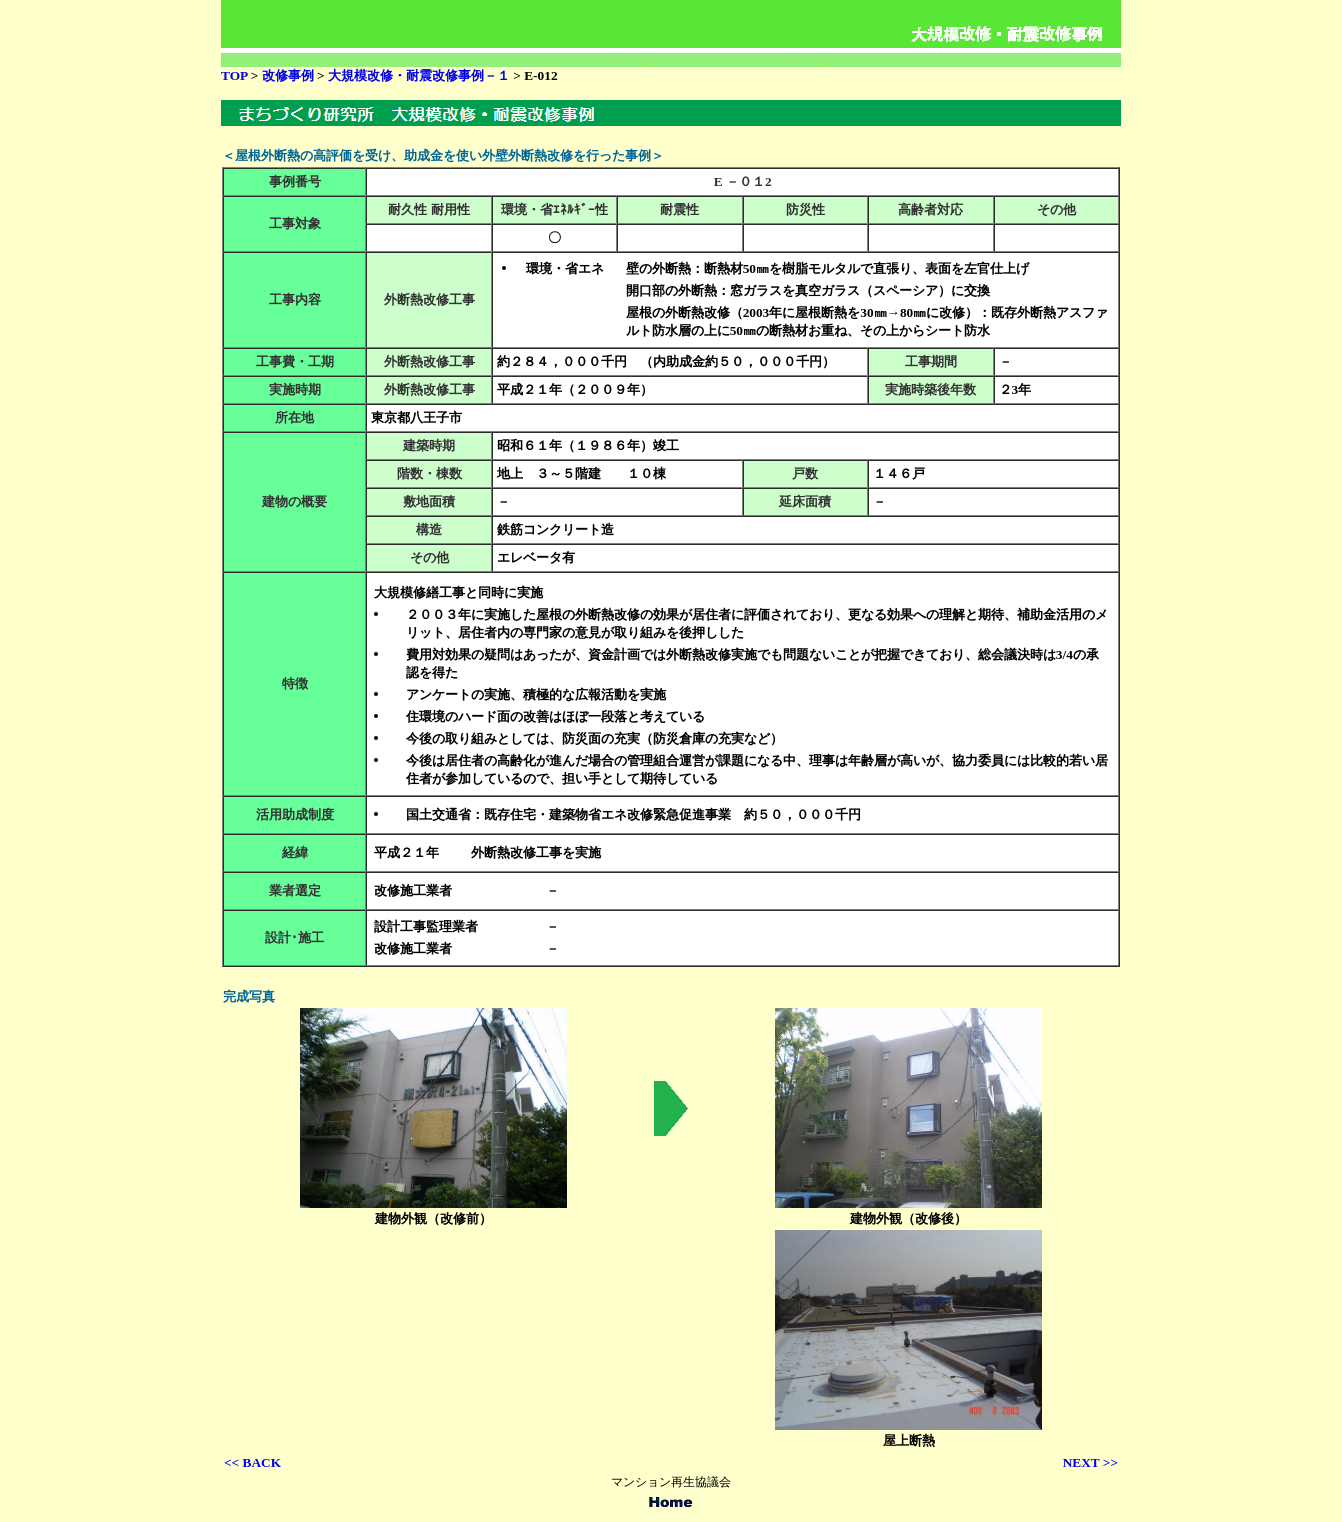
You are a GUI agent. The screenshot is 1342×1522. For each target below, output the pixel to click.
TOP (234, 75)
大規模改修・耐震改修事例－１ (419, 75)
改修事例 (289, 75)
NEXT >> (1090, 1462)
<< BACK (252, 1462)
